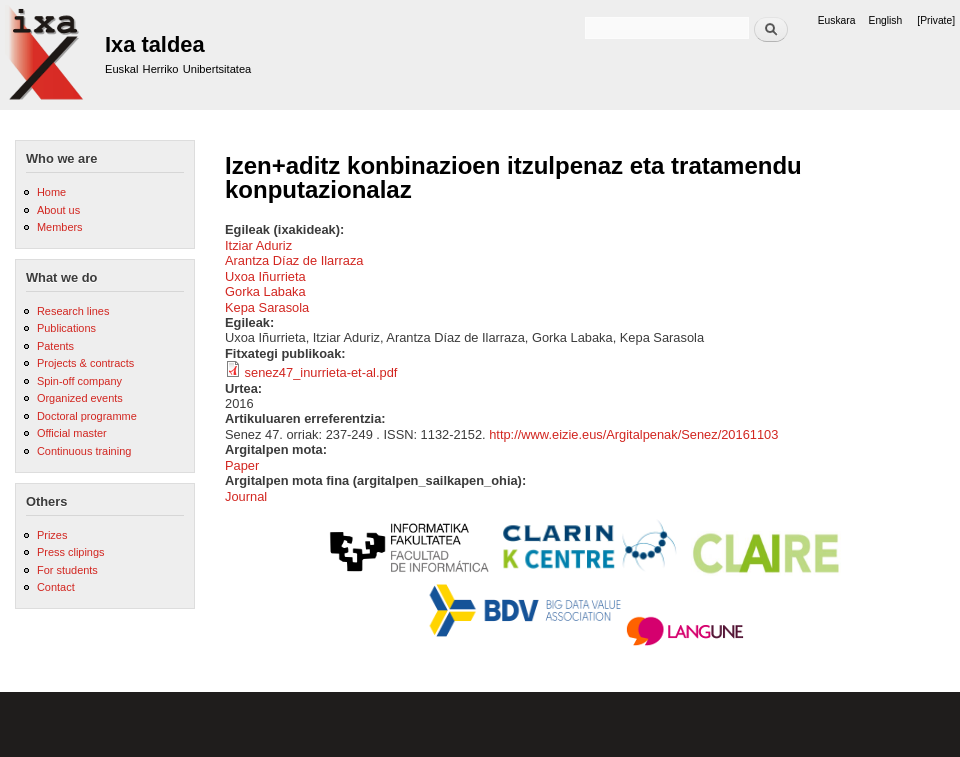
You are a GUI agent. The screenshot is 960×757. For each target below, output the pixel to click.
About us (58, 210)
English (886, 20)
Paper (242, 465)
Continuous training (84, 451)
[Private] (936, 20)
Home (51, 192)
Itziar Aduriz (258, 245)
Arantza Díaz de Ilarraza (294, 260)
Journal (246, 496)
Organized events (80, 398)
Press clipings (71, 552)
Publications (66, 328)
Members (60, 227)
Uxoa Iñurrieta (265, 276)
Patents (55, 346)
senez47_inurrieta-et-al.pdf (321, 372)
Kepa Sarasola (267, 307)
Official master (72, 433)
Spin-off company (79, 381)
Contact (56, 587)
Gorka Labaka (265, 291)
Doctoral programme (87, 416)
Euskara (837, 20)
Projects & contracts (85, 363)
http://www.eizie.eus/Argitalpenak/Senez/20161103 (633, 434)
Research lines (73, 311)
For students (67, 570)
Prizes (52, 535)
